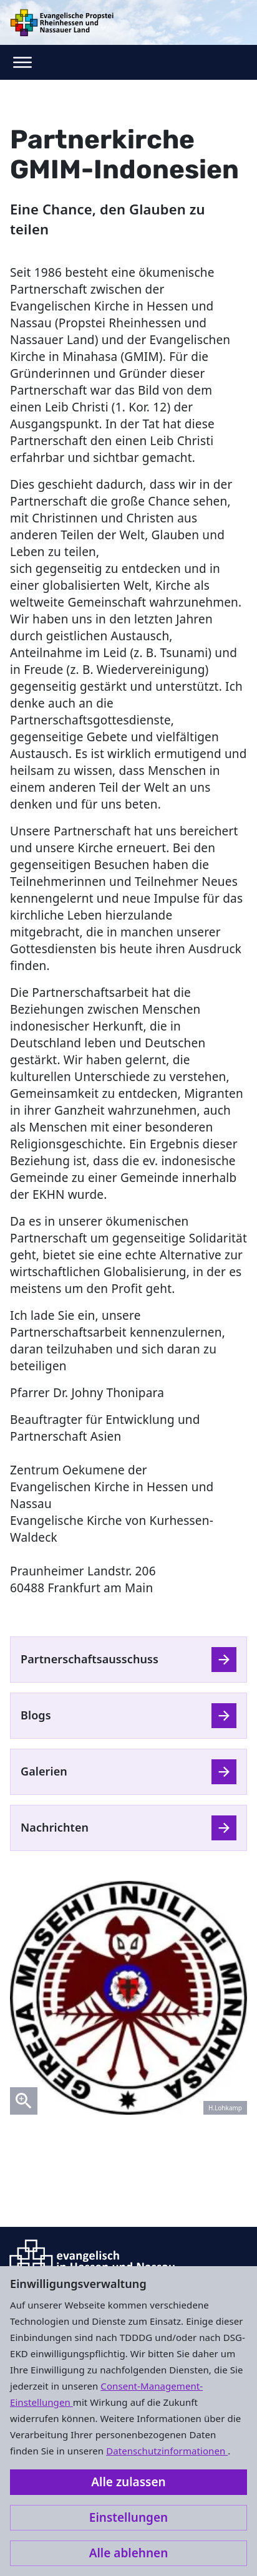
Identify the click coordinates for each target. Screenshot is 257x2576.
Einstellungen (128, 2517)
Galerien (44, 1771)
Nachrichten (55, 1827)
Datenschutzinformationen (167, 2450)
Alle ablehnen (128, 2553)
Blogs (36, 1715)
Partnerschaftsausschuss (89, 1658)
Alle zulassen (128, 2482)
